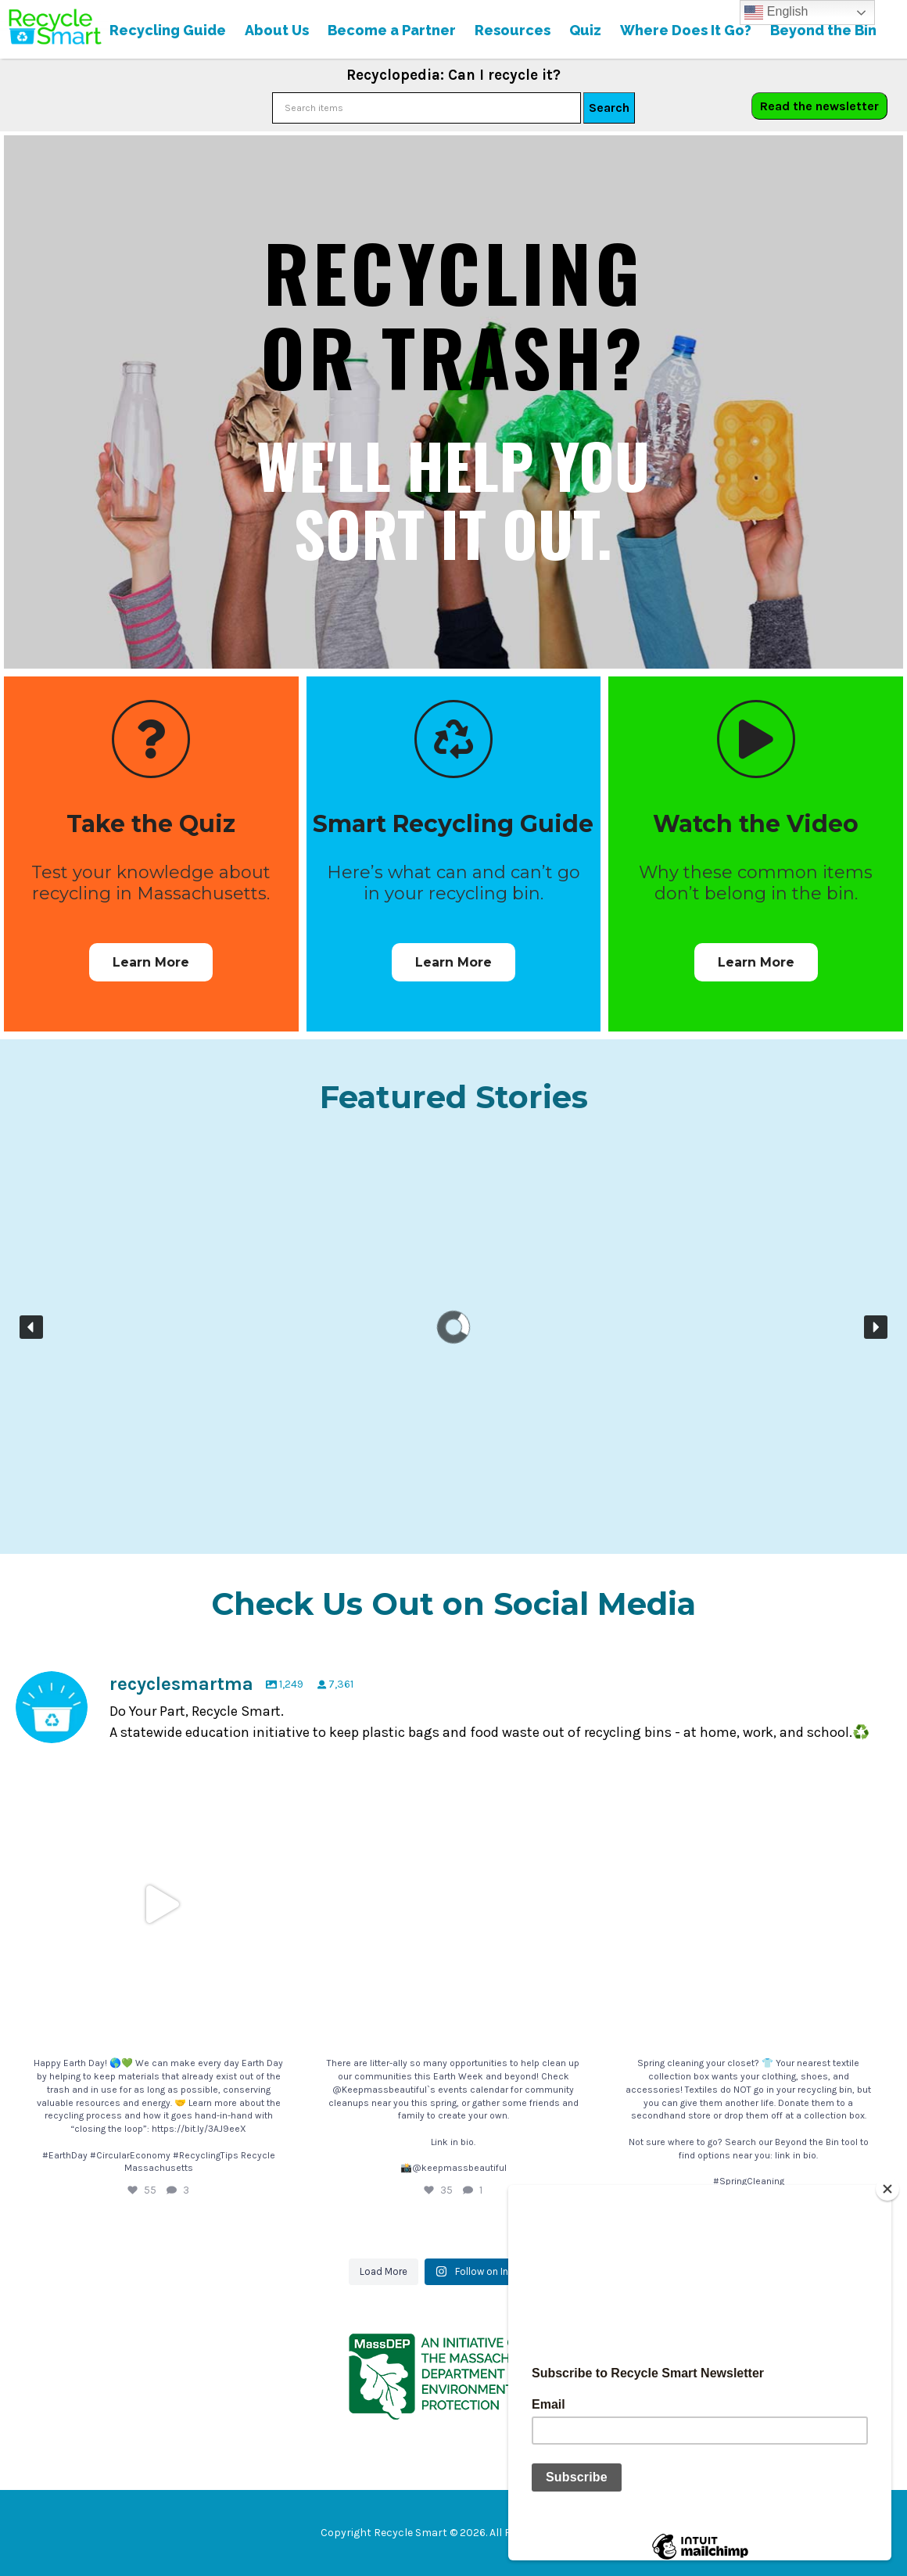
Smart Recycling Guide (453, 823)
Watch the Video (756, 823)
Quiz (585, 30)
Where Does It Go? (685, 30)
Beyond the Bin (823, 30)
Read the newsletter (819, 106)
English (776, 12)
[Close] (887, 2189)
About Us (277, 30)
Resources (512, 30)
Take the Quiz (150, 823)
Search (609, 107)
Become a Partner (392, 30)
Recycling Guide (167, 30)
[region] (453, 1327)
